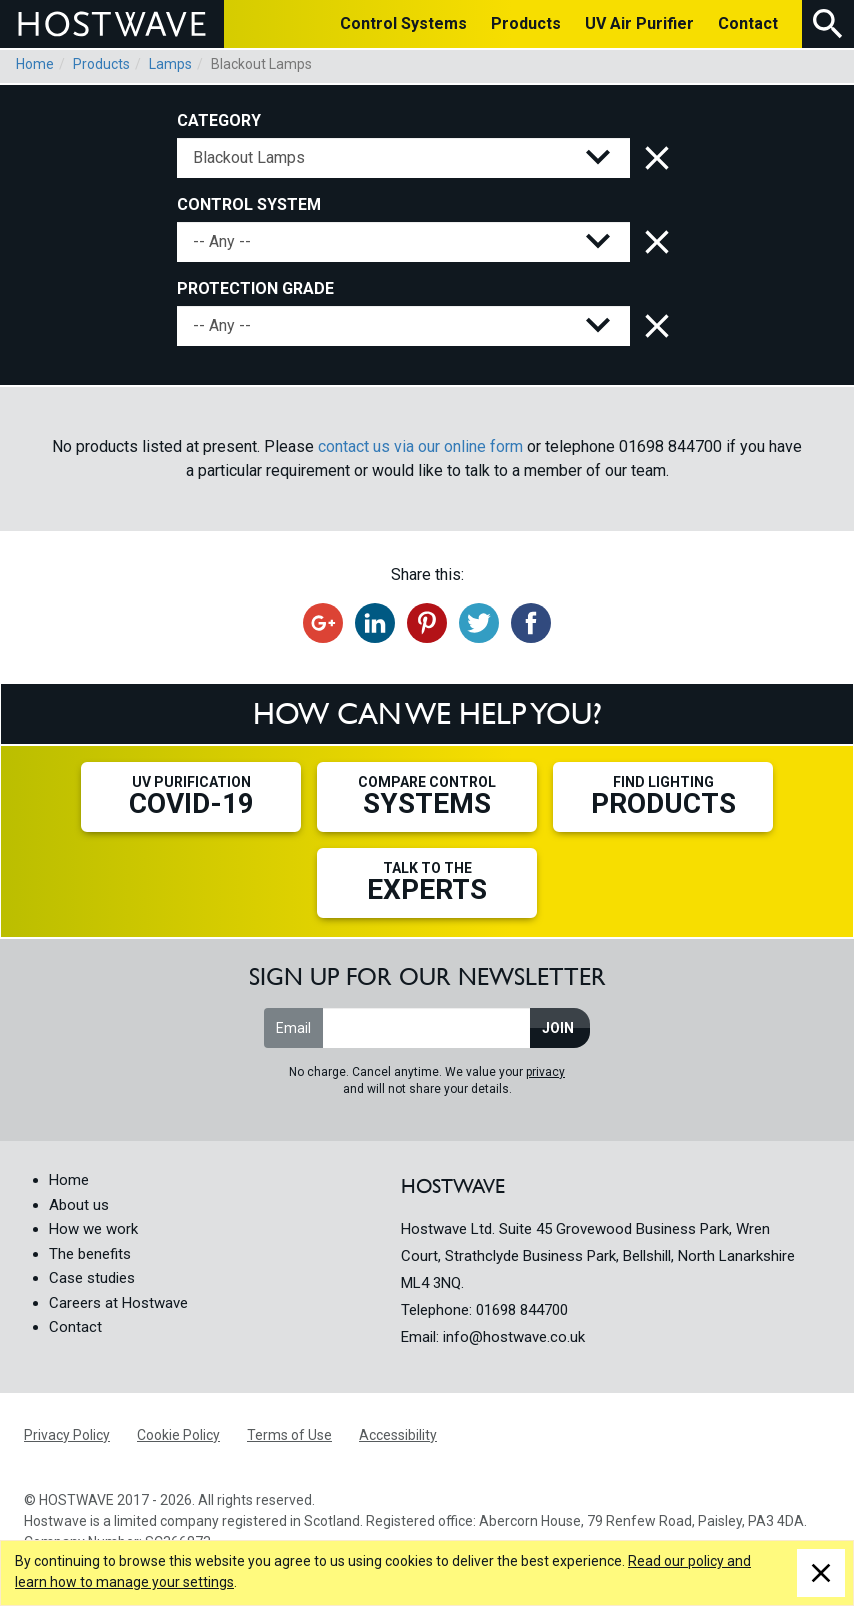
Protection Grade (255, 288)
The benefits (90, 1254)
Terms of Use (289, 1435)
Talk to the (427, 883)
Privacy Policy (67, 1435)
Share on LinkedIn (375, 623)
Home (35, 64)
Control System (249, 204)
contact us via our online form (420, 446)
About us (79, 1205)
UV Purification (191, 797)
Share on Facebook (531, 623)
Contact (75, 1327)
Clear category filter (653, 158)
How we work (93, 1229)
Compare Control (427, 797)
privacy (545, 1072)
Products (101, 64)
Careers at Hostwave (118, 1303)
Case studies (92, 1278)
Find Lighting (663, 797)
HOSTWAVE (112, 24)
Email (293, 1028)
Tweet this (479, 623)
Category (219, 120)
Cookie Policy (178, 1435)
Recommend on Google (323, 623)
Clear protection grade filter (653, 326)
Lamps (170, 64)
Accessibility (398, 1435)
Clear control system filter (653, 242)
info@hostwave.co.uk (514, 1337)
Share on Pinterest (427, 623)
